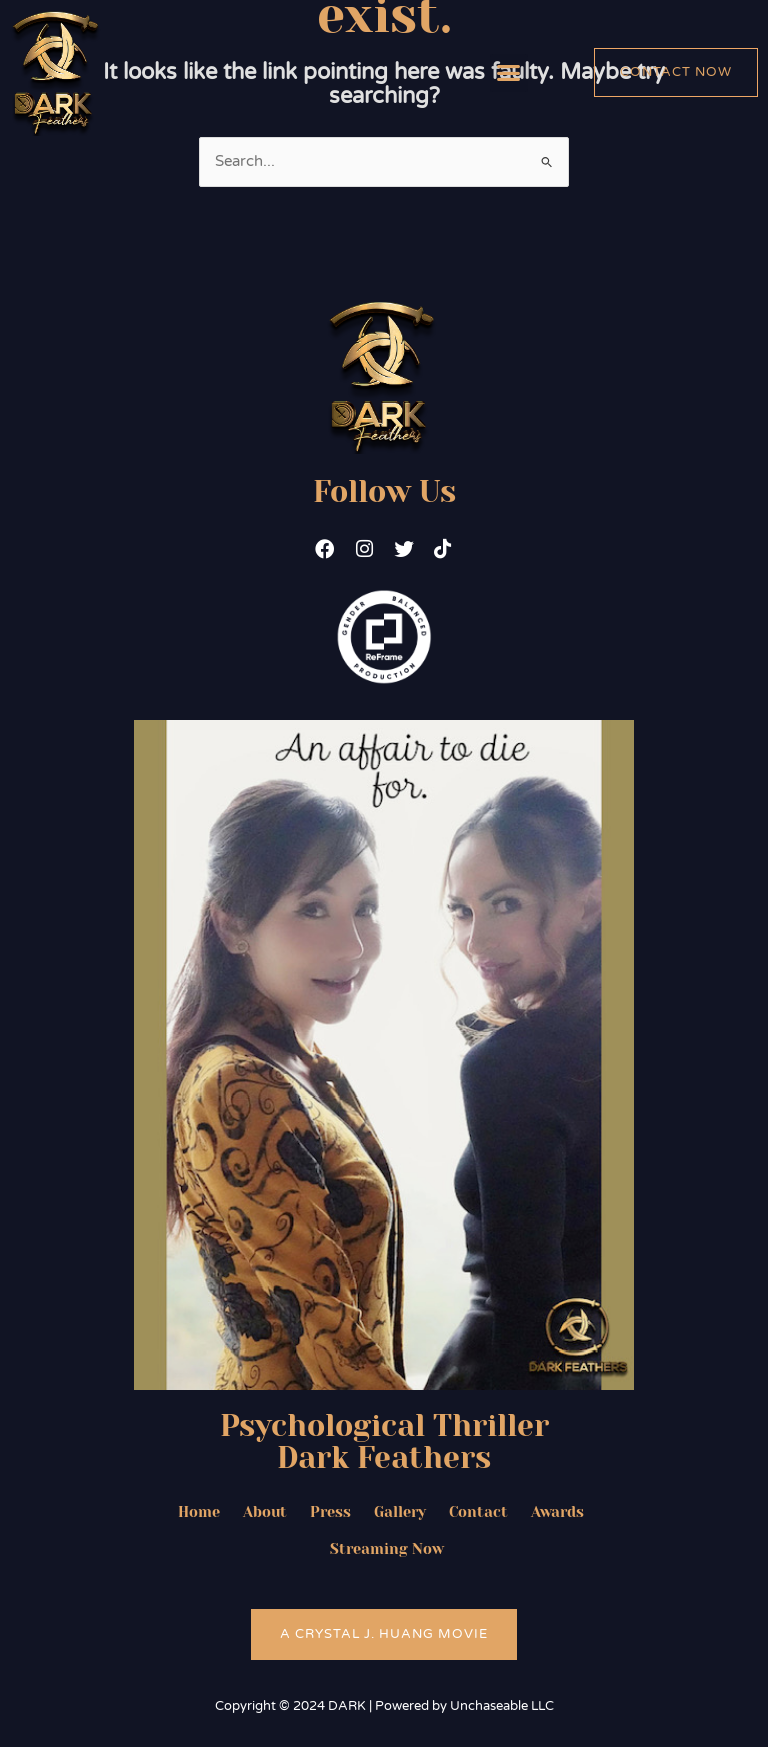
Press (329, 1513)
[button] (509, 73)
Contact (479, 1513)
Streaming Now (388, 1551)
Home (196, 1513)
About (263, 1513)
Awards (559, 1513)
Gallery (400, 1513)
